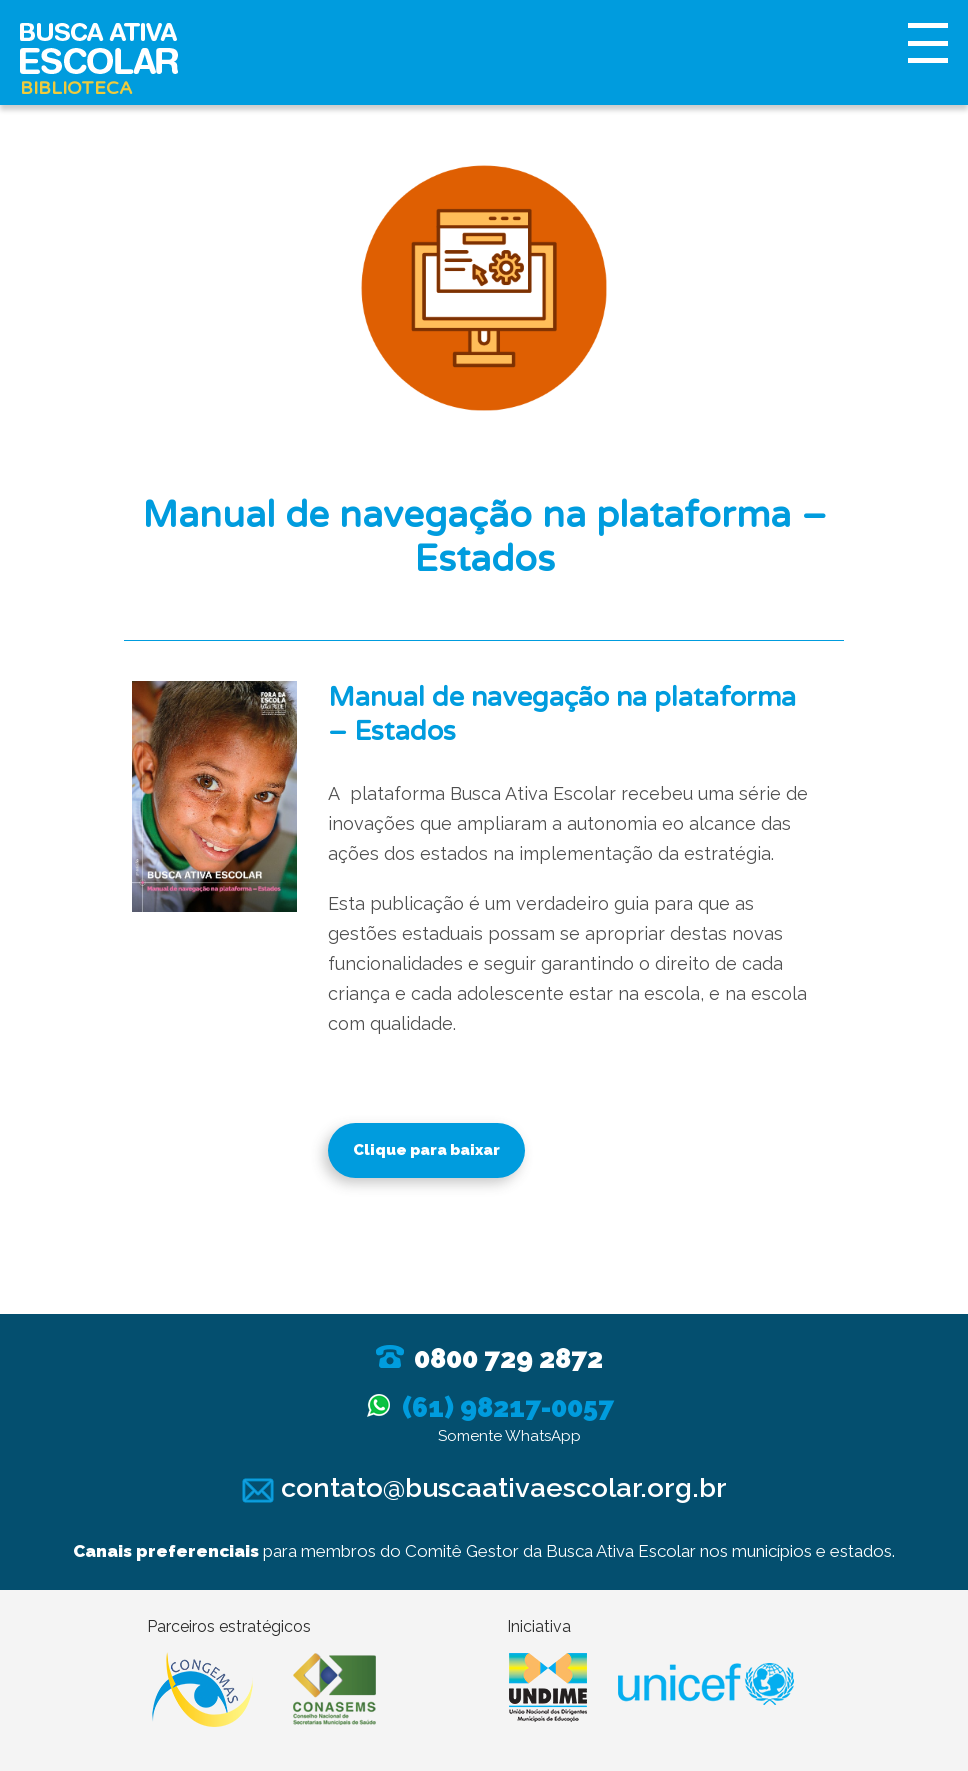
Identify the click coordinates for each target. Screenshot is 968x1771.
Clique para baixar (426, 1150)
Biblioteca (76, 88)
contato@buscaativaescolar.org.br (484, 1487)
